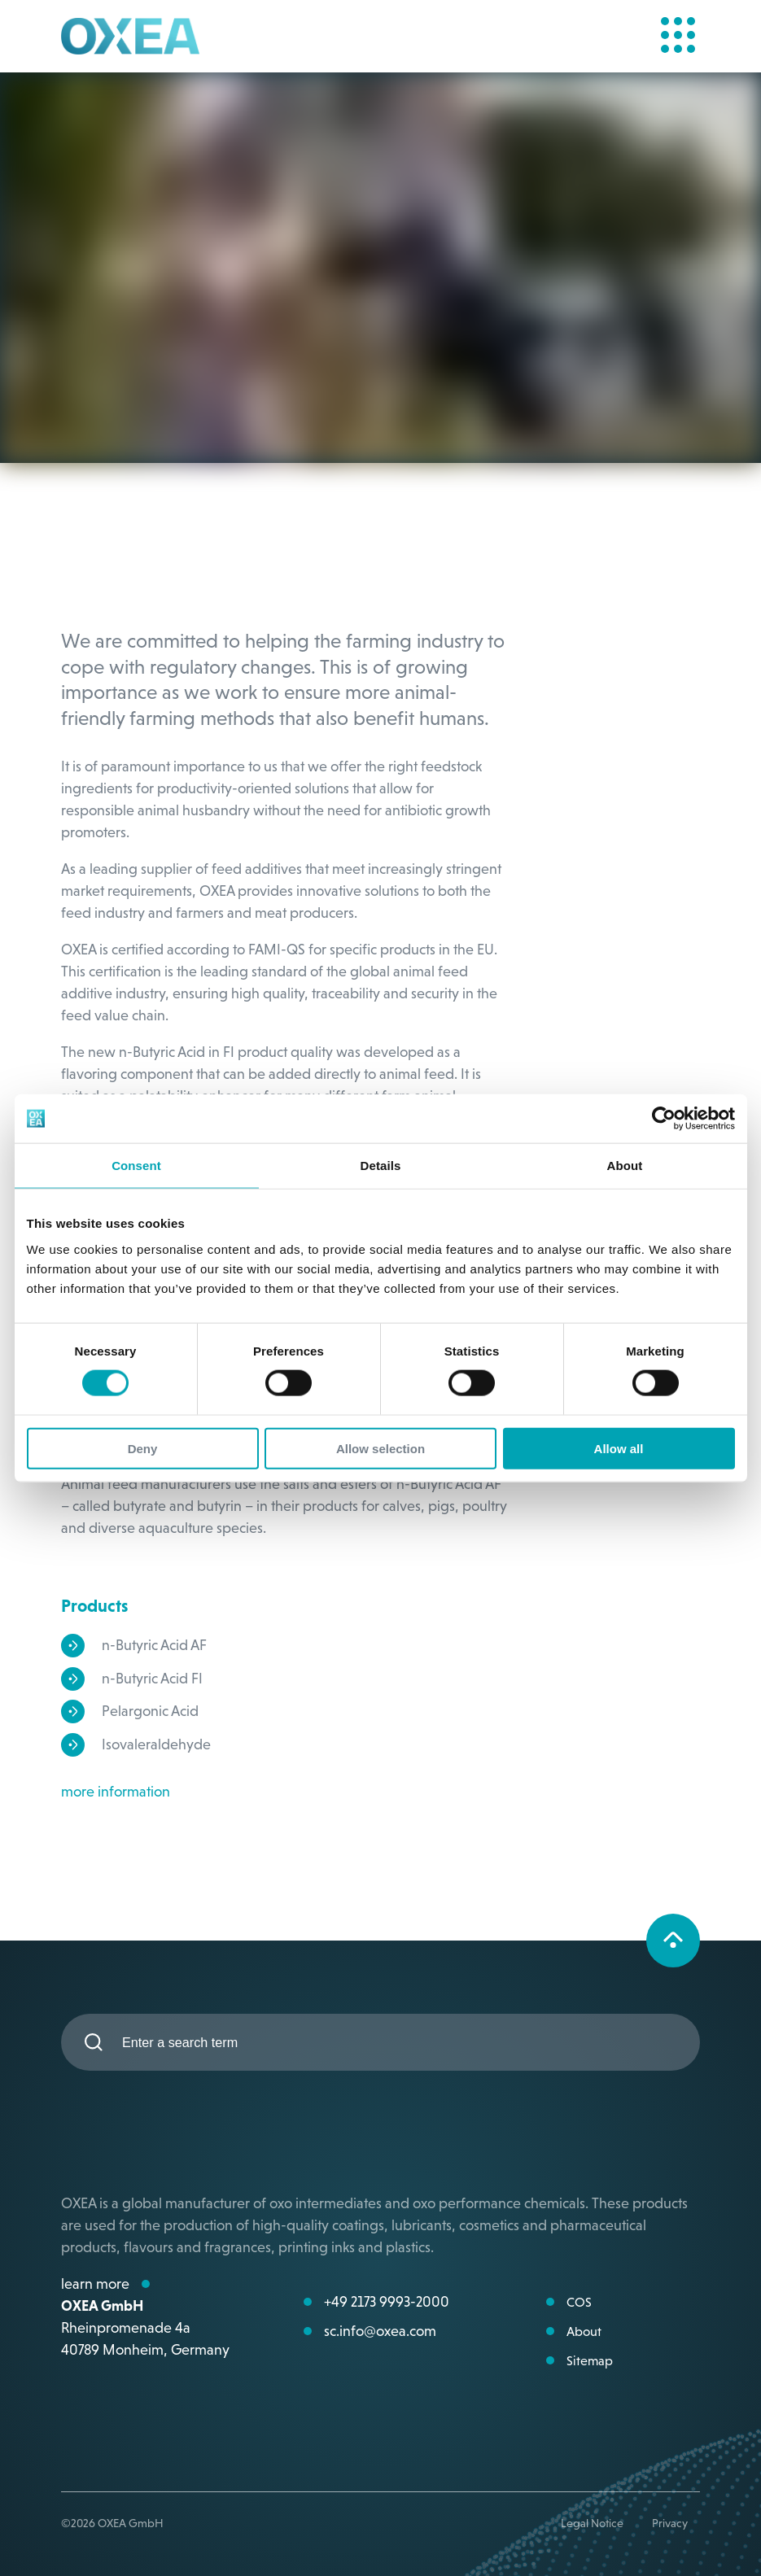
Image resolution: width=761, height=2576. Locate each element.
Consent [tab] (136, 1165)
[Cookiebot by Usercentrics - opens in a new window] (664, 1119)
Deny (143, 1448)
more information (115, 1791)
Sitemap (589, 2360)
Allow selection (380, 1448)
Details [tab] (381, 1165)
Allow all (619, 1448)
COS (579, 2301)
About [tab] (625, 1165)
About (583, 2331)
